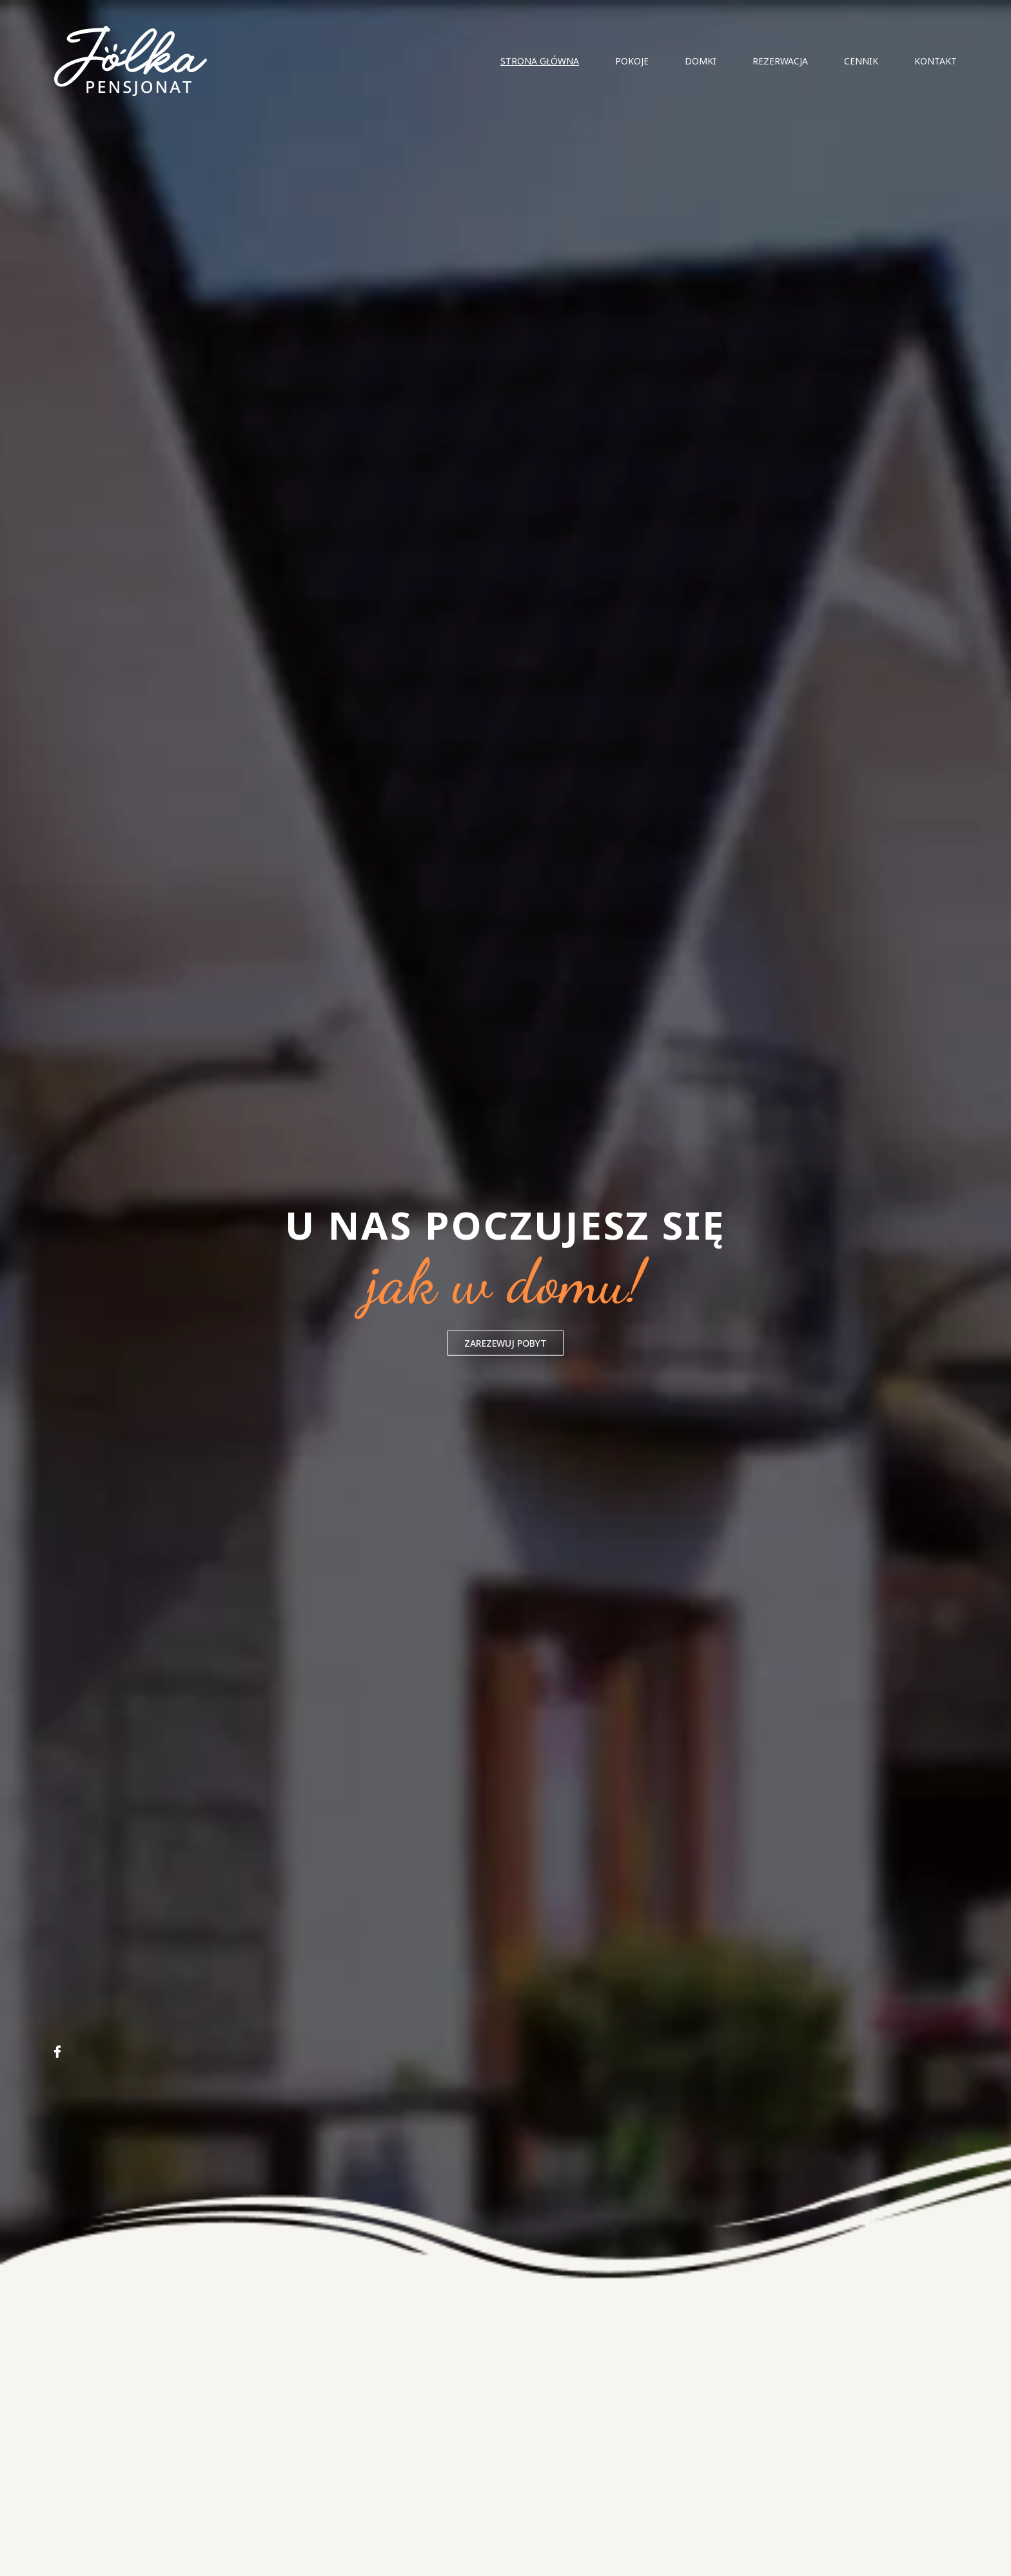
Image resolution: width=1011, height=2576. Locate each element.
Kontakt (935, 61)
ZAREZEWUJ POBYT (505, 1343)
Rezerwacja (780, 61)
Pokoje (632, 61)
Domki (700, 61)
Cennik (861, 61)
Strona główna (539, 61)
